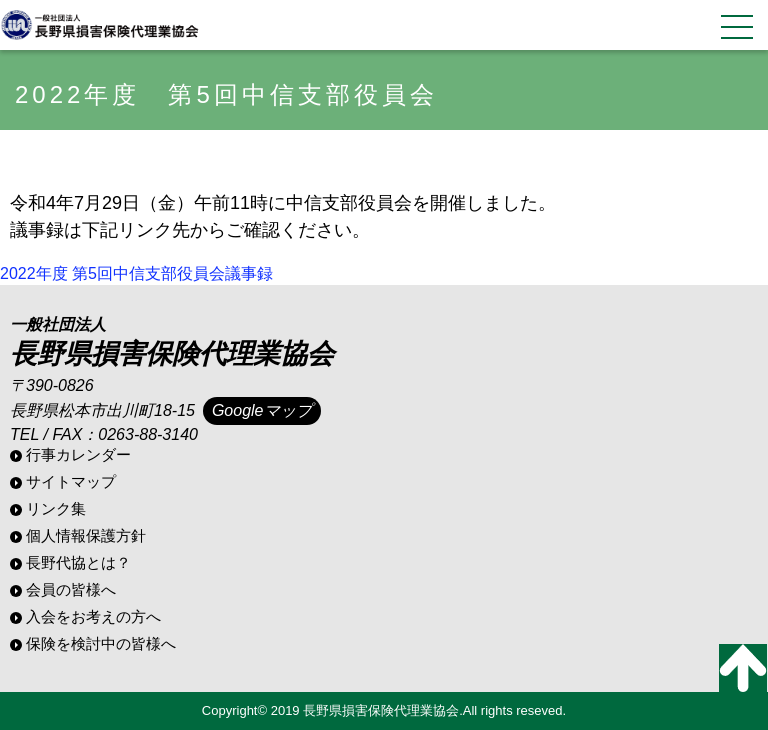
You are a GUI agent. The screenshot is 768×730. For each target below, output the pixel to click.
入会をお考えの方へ (93, 616)
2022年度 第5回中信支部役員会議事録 (136, 273)
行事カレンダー (78, 454)
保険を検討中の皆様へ (101, 643)
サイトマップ (71, 481)
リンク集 (56, 508)
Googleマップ (262, 410)
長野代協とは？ (78, 562)
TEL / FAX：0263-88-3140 (104, 434)
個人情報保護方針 (86, 535)
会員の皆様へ (71, 589)
